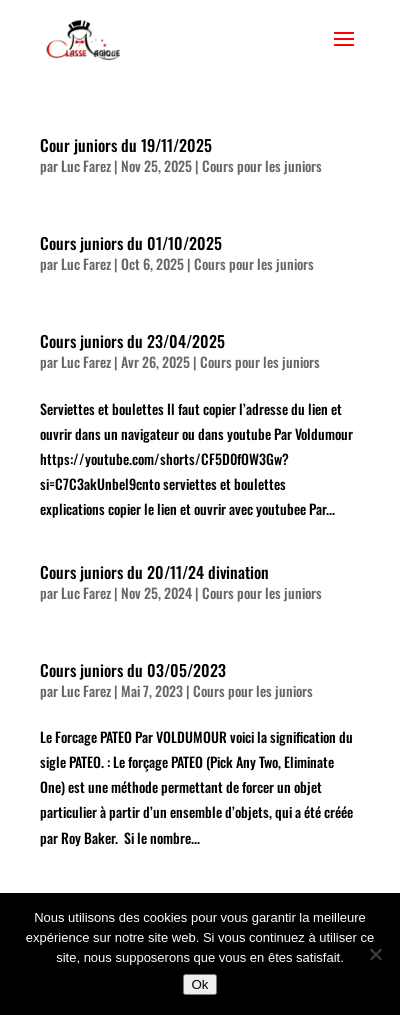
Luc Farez (86, 165)
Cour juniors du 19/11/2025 (126, 145)
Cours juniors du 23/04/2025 (132, 341)
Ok (199, 984)
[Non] (375, 954)
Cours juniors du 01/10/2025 (131, 243)
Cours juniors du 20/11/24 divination (154, 572)
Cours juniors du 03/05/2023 (133, 670)
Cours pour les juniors (262, 165)
